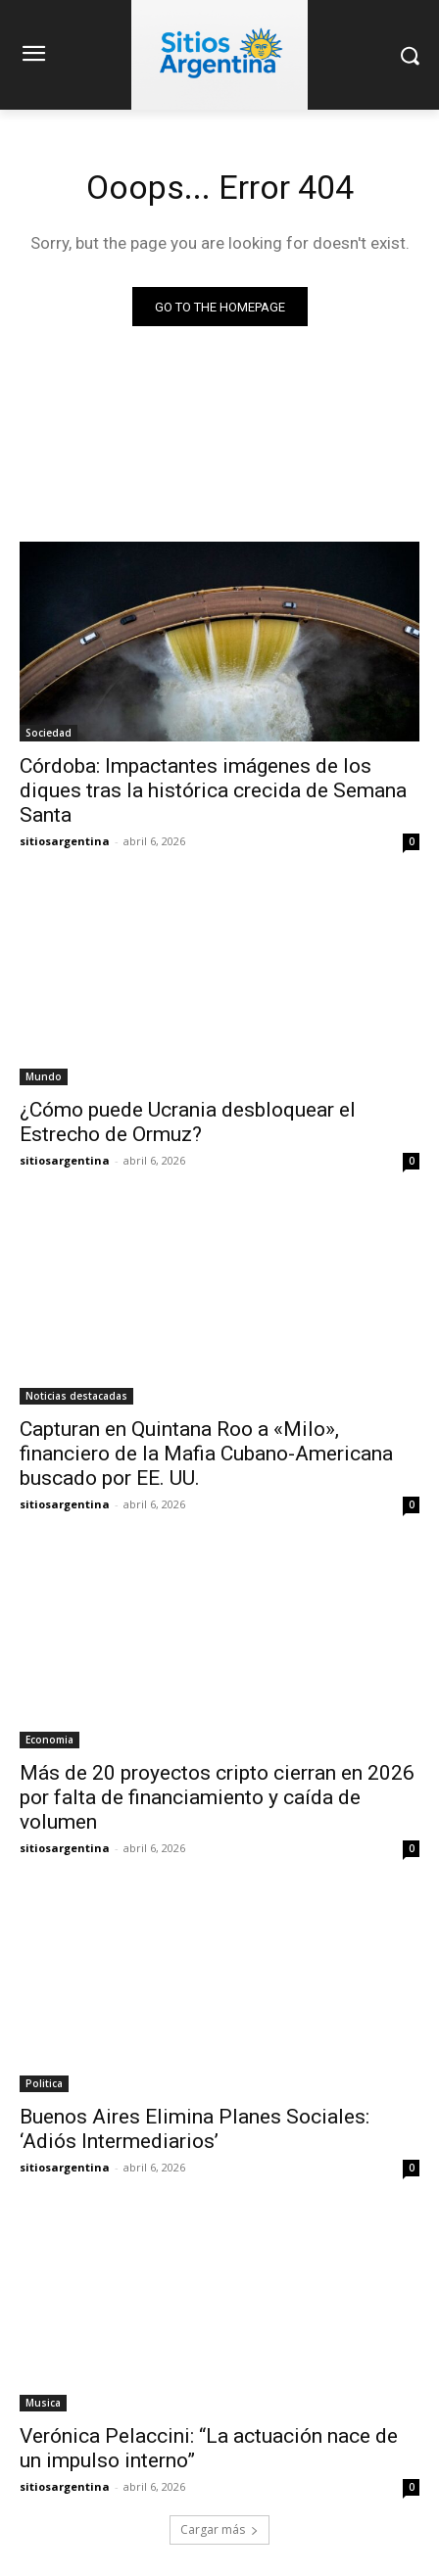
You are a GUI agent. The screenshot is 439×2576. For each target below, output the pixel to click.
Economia (49, 1739)
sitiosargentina (65, 841)
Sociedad (48, 732)
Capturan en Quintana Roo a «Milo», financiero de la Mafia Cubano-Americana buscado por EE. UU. (206, 1453)
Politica (44, 2083)
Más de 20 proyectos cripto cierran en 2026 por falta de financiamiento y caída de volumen (217, 1797)
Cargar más (219, 2529)
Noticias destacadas (76, 1396)
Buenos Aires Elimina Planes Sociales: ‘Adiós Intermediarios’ (194, 2129)
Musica (43, 2402)
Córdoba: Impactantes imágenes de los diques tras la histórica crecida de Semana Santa (213, 790)
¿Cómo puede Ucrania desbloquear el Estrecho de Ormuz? (188, 1122)
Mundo (43, 1076)
